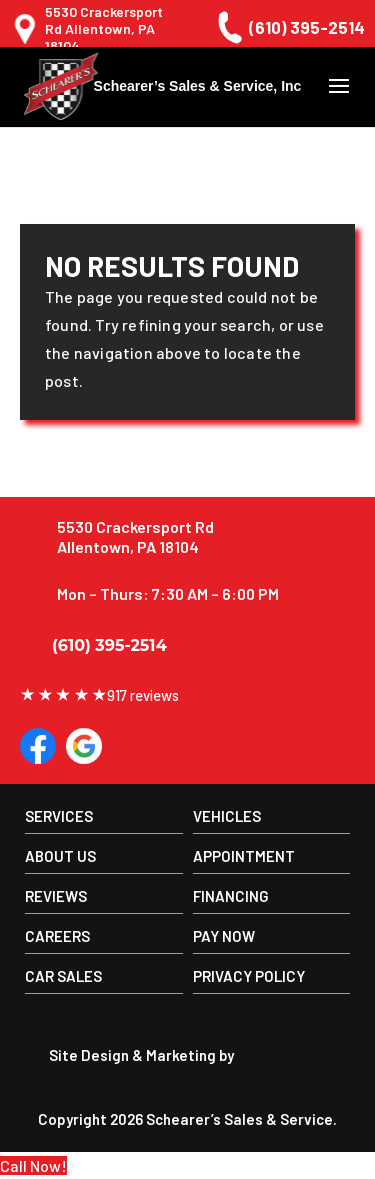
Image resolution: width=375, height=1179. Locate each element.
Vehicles (227, 816)
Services (59, 816)
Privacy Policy (249, 976)
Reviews (56, 896)
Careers (57, 936)
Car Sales (63, 976)
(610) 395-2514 (288, 27)
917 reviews (99, 695)
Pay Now (224, 936)
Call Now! (33, 1165)
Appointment (244, 856)
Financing (231, 896)
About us (60, 856)
